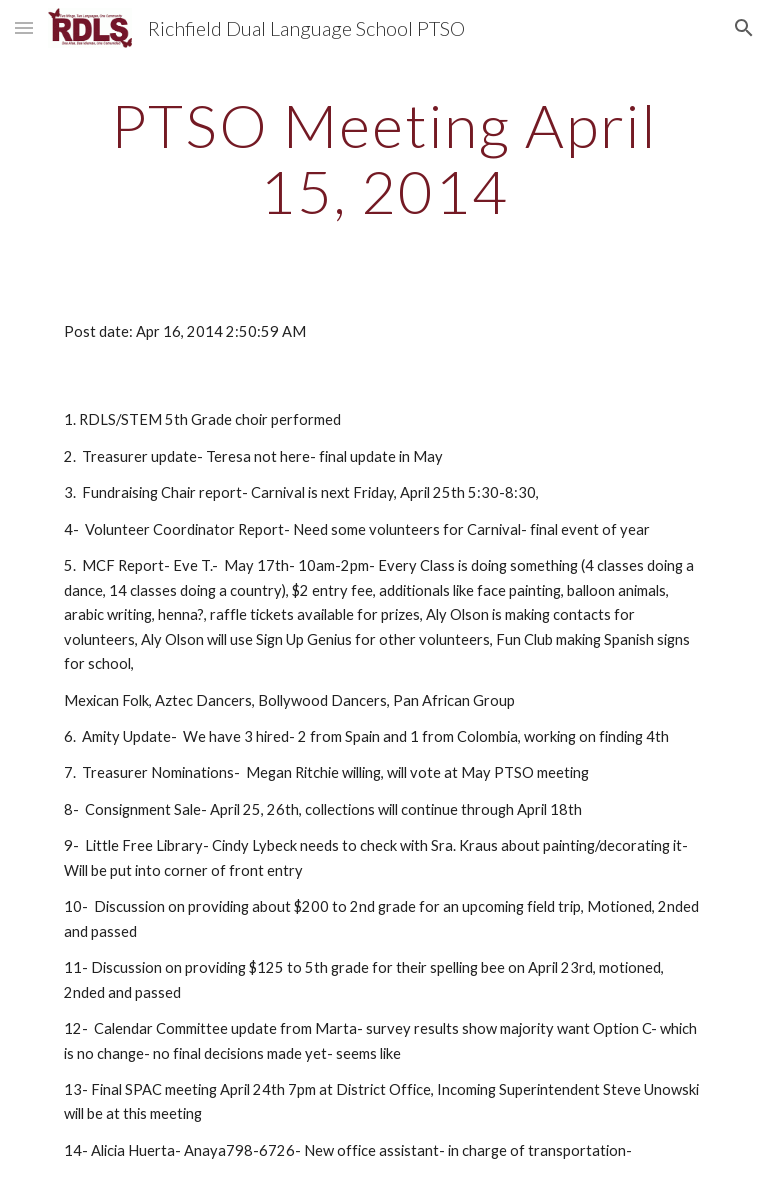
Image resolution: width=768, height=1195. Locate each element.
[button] (24, 27)
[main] (383, 158)
